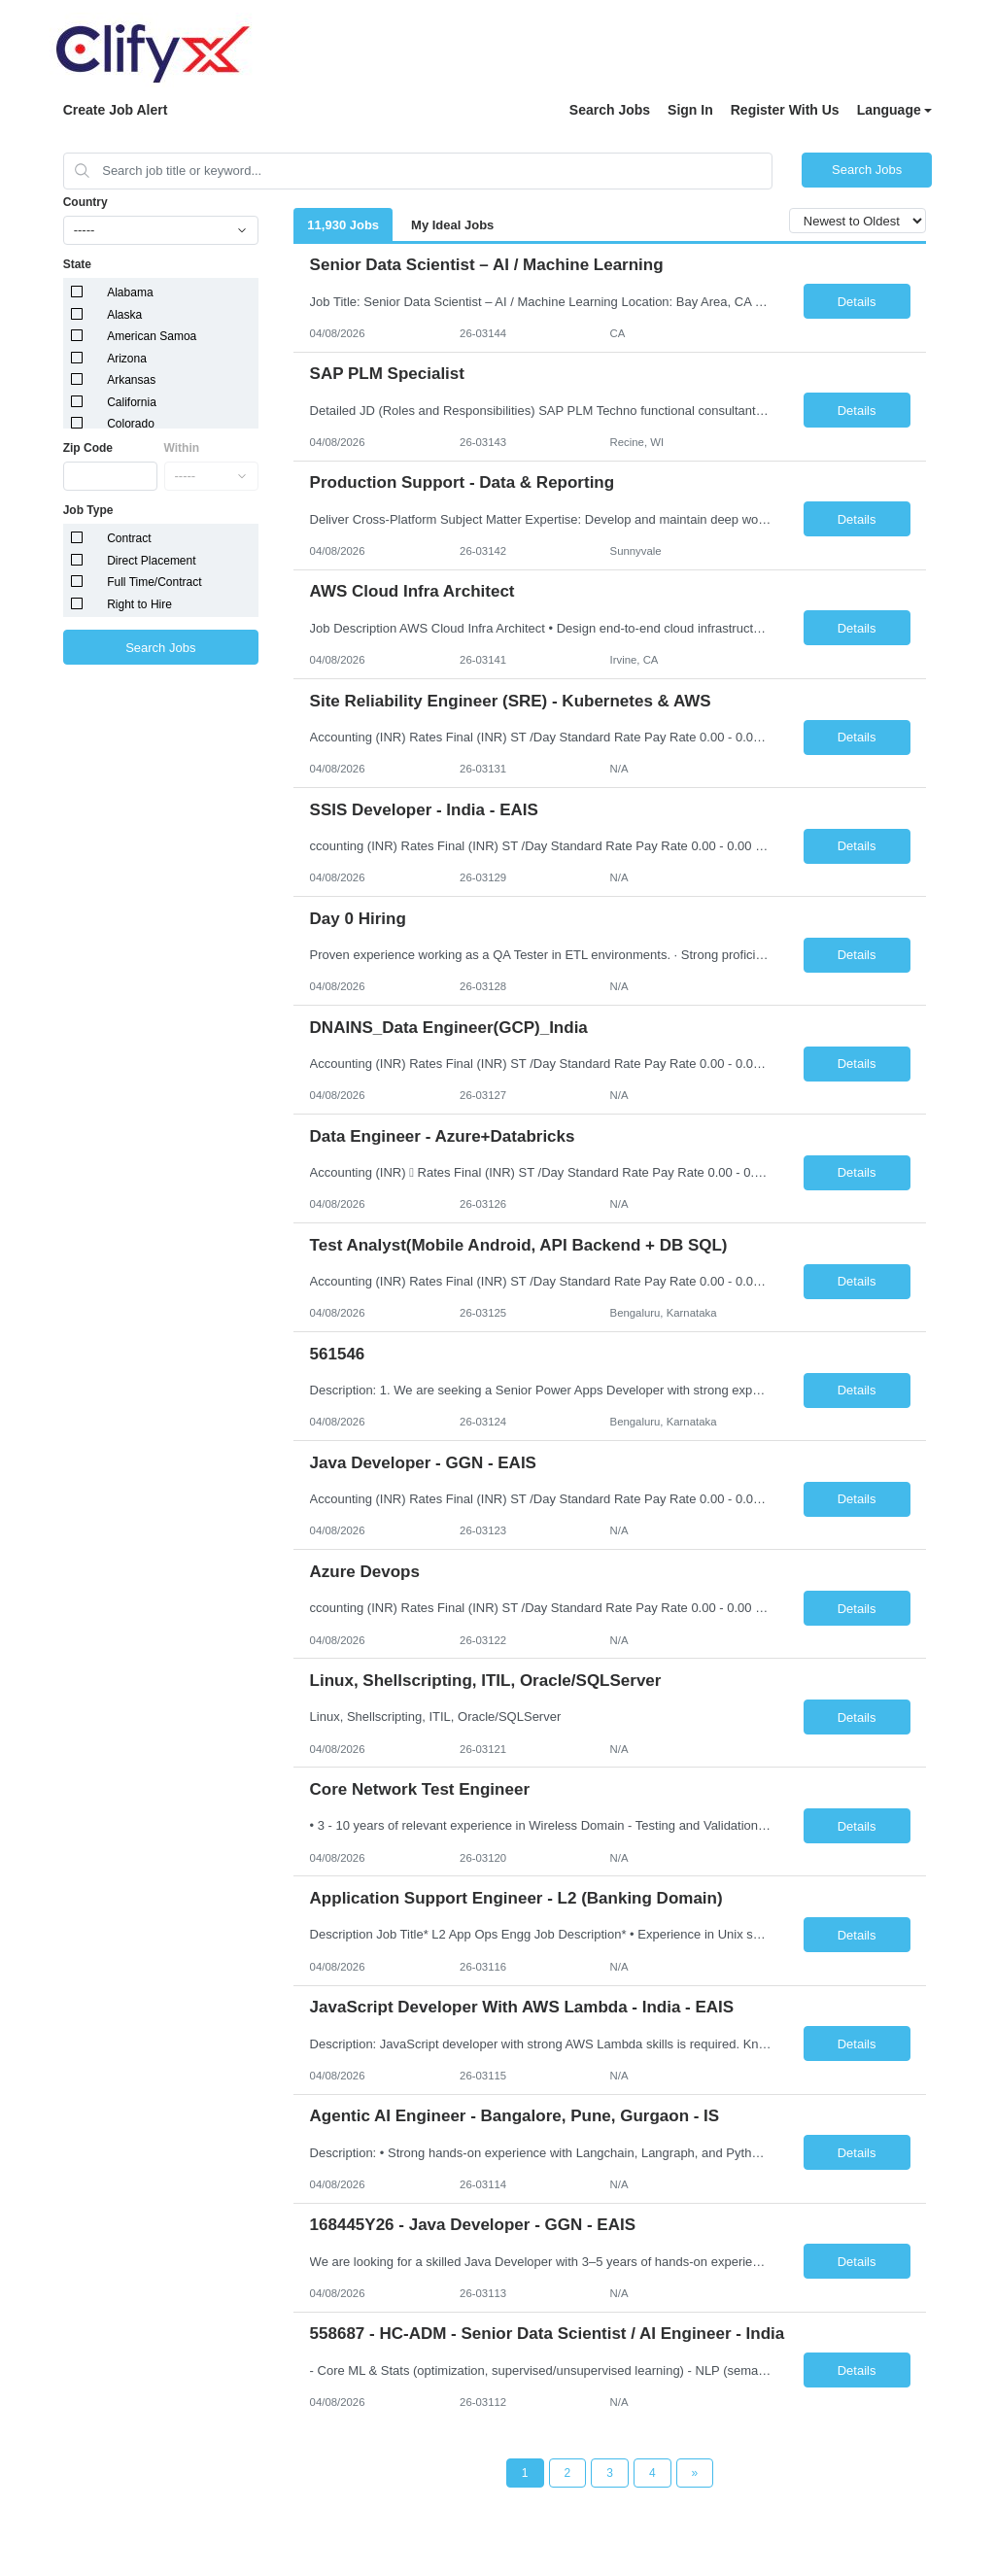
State (77, 264)
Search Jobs (609, 110)
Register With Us (785, 110)
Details (857, 301)
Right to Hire (139, 604)
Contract (129, 538)
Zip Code (88, 448)
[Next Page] (695, 2473)
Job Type (88, 510)
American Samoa (151, 336)
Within (182, 448)
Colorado (130, 423)
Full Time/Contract (154, 582)
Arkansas (131, 380)
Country (85, 202)
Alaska (124, 315)
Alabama (130, 292)
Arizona (127, 358)
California (131, 402)
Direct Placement (151, 560)
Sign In (690, 110)
